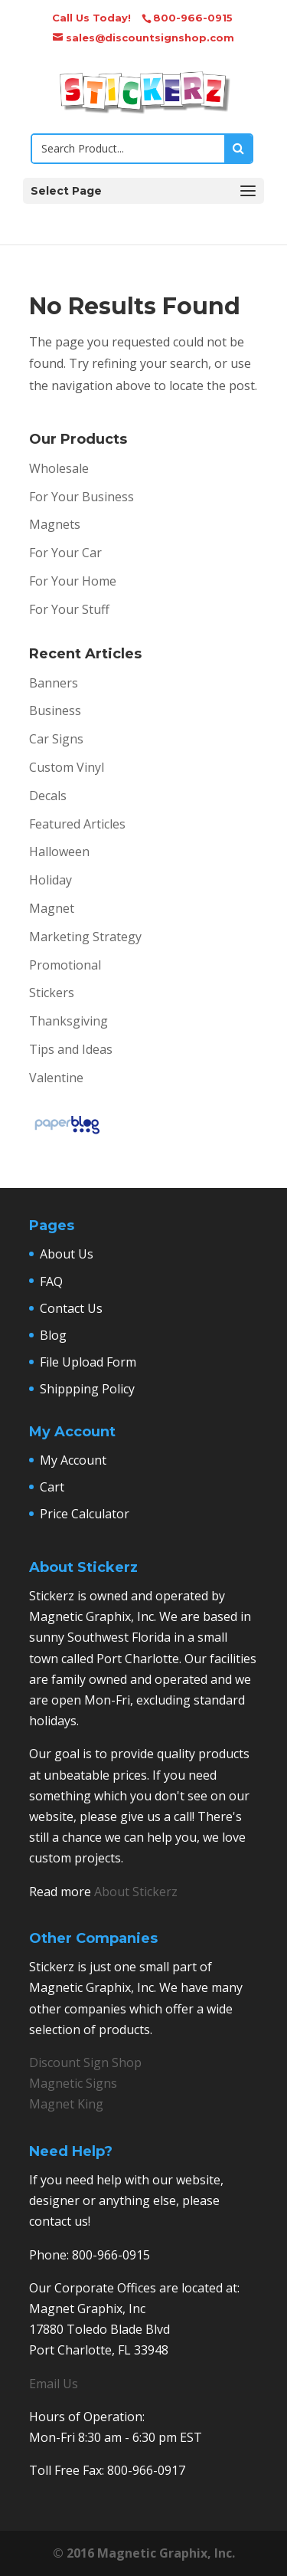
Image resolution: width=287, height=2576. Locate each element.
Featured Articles (77, 823)
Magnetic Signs (73, 2083)
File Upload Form (88, 1362)
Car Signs (56, 738)
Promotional (65, 965)
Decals (48, 795)
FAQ (51, 1281)
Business (55, 710)
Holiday (50, 879)
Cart (52, 1486)
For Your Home (72, 581)
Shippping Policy (87, 1388)
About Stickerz (136, 1891)
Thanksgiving (68, 1020)
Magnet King (66, 2103)
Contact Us (71, 1308)
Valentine (56, 1077)
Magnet (51, 908)
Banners (53, 682)
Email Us (53, 2383)
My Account (73, 1460)
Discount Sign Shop (85, 2062)
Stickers (51, 992)
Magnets (54, 524)
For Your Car (65, 552)
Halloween (59, 851)
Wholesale (59, 468)
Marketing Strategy (85, 936)
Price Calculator (84, 1513)
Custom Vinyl (66, 767)
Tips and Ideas (71, 1049)
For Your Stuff (69, 609)
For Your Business (81, 496)
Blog (53, 1335)
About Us (66, 1253)
